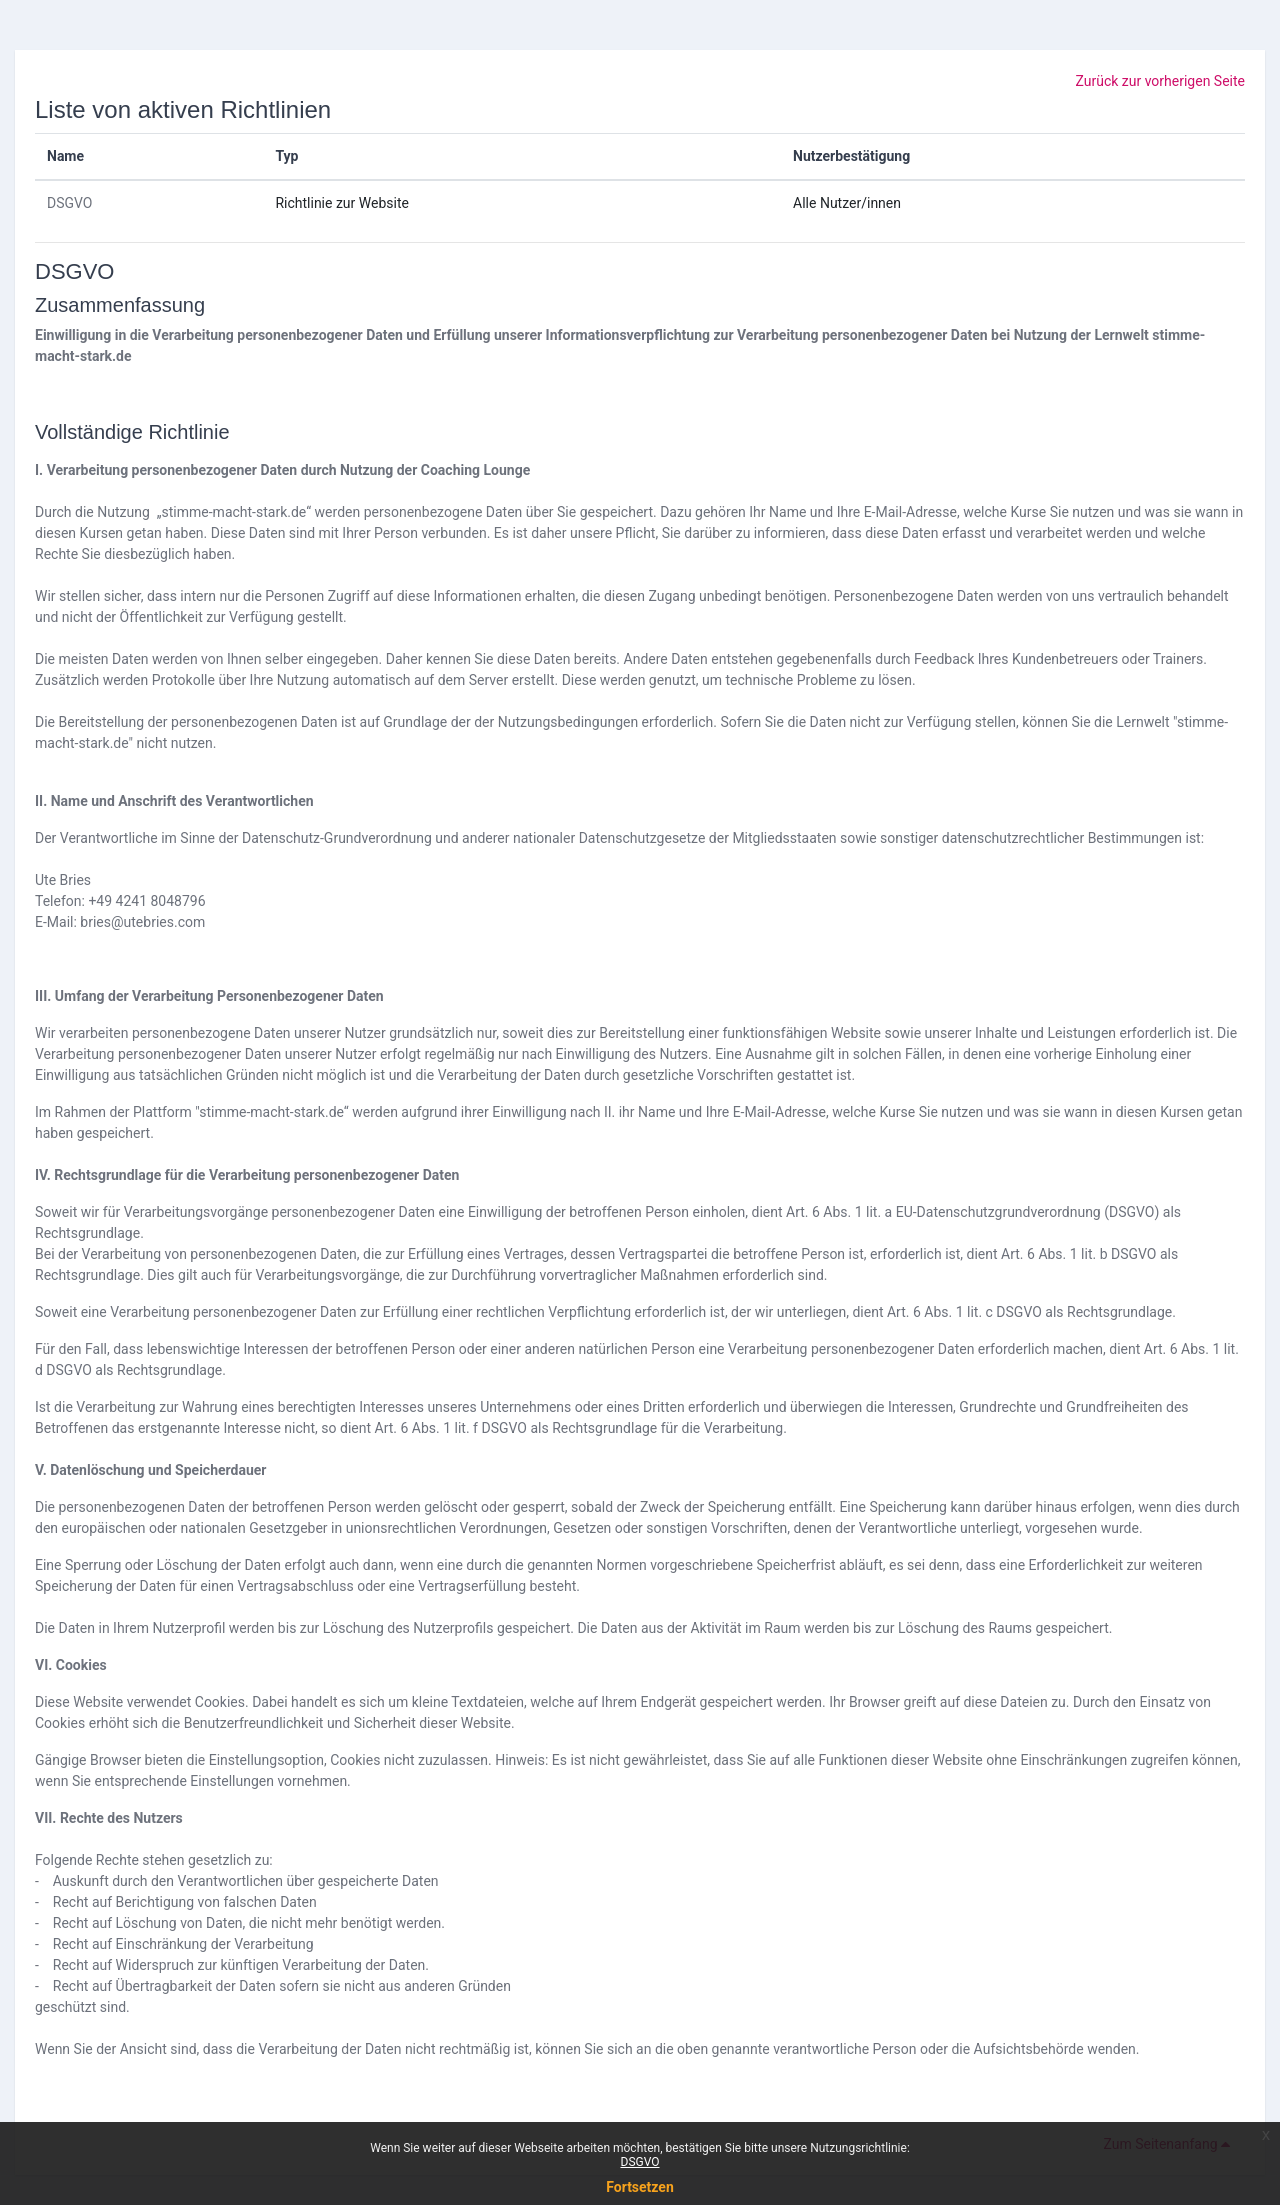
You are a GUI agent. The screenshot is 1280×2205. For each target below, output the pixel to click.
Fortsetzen (640, 2187)
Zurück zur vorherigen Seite (1160, 81)
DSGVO (70, 203)
